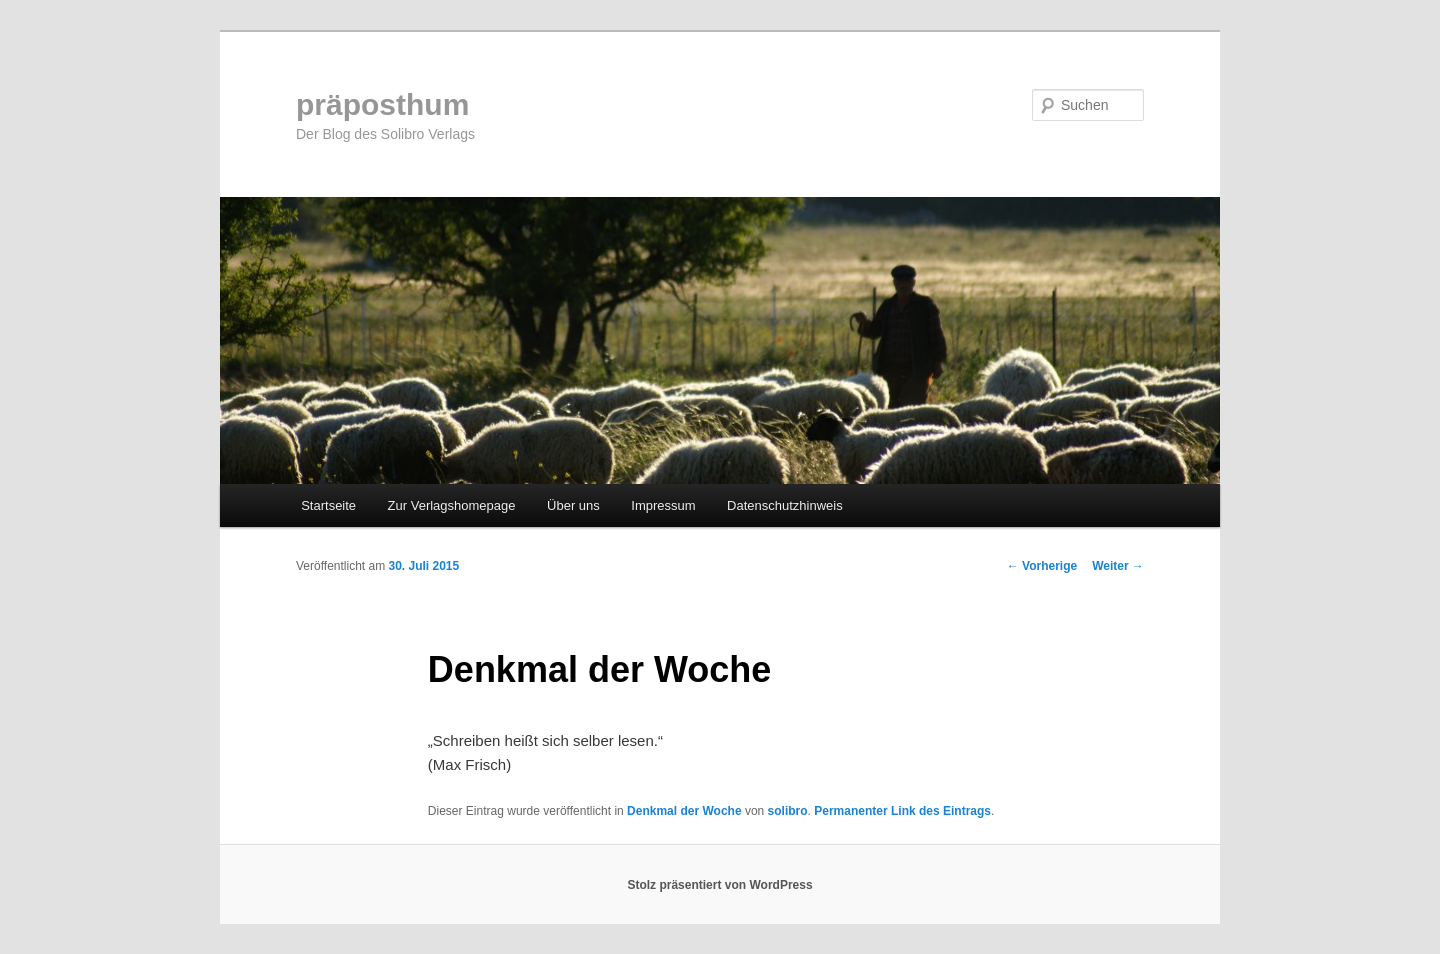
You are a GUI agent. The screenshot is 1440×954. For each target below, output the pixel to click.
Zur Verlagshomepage (452, 505)
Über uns (573, 505)
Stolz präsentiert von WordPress (719, 885)
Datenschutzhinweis (785, 505)
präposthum (382, 104)
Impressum (663, 505)
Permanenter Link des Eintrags (902, 811)
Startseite (328, 505)
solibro (788, 811)
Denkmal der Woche (684, 811)
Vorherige (1042, 566)
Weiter (1118, 566)
